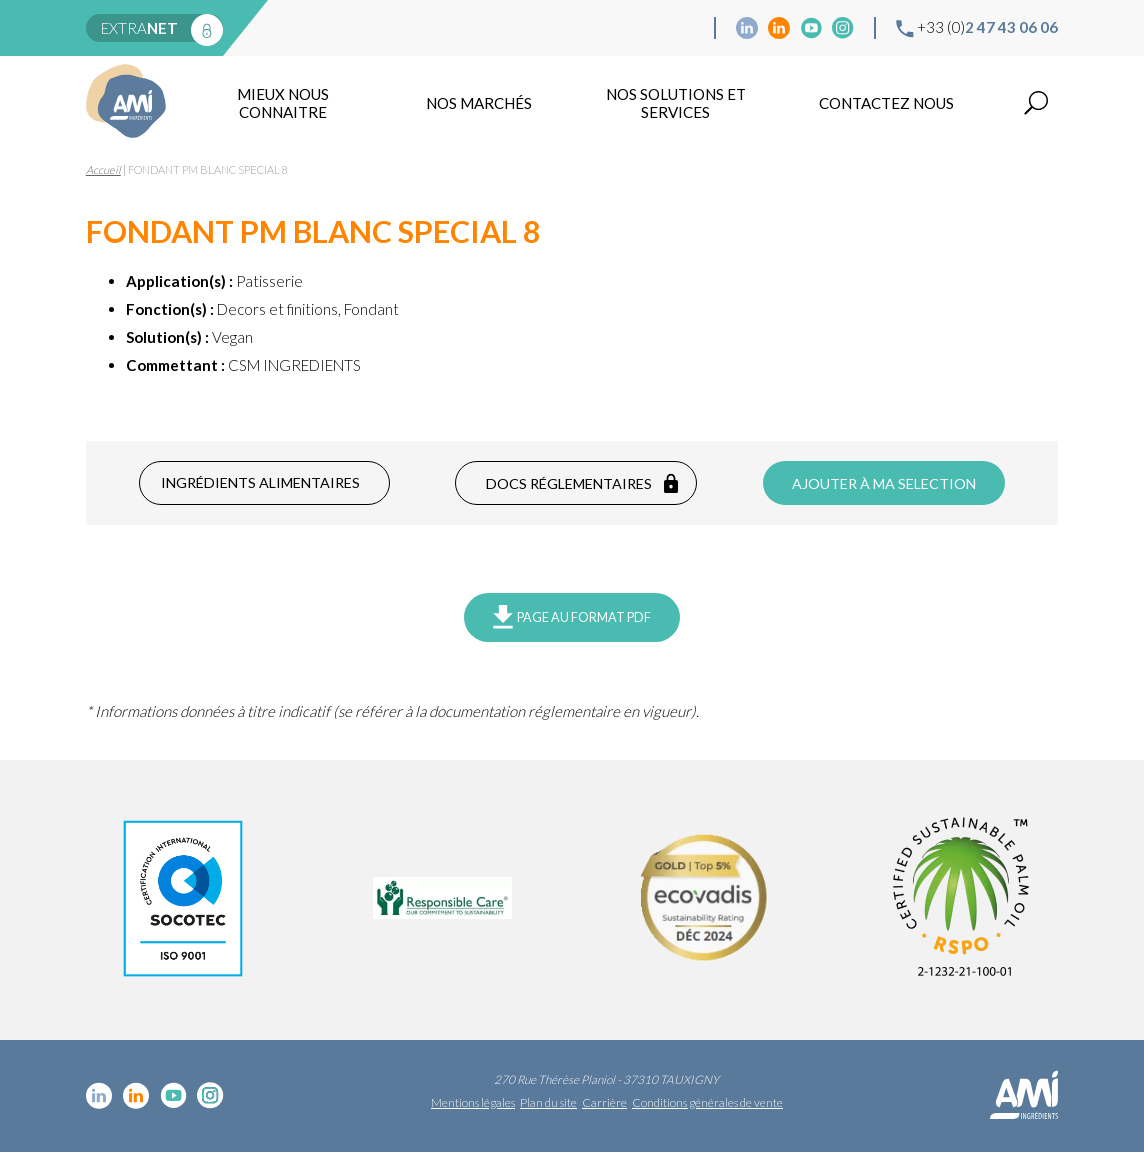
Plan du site (548, 1102)
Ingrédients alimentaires (260, 482)
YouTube (811, 28)
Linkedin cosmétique (747, 28)
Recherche (1036, 103)
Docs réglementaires (569, 483)
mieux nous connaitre (283, 103)
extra (139, 28)
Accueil (103, 169)
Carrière (604, 1102)
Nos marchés (479, 103)
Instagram (843, 28)
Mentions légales (473, 1102)
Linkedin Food (779, 28)
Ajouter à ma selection (884, 483)
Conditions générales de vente (707, 1102)
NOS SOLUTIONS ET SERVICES (676, 103)
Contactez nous (886, 103)
